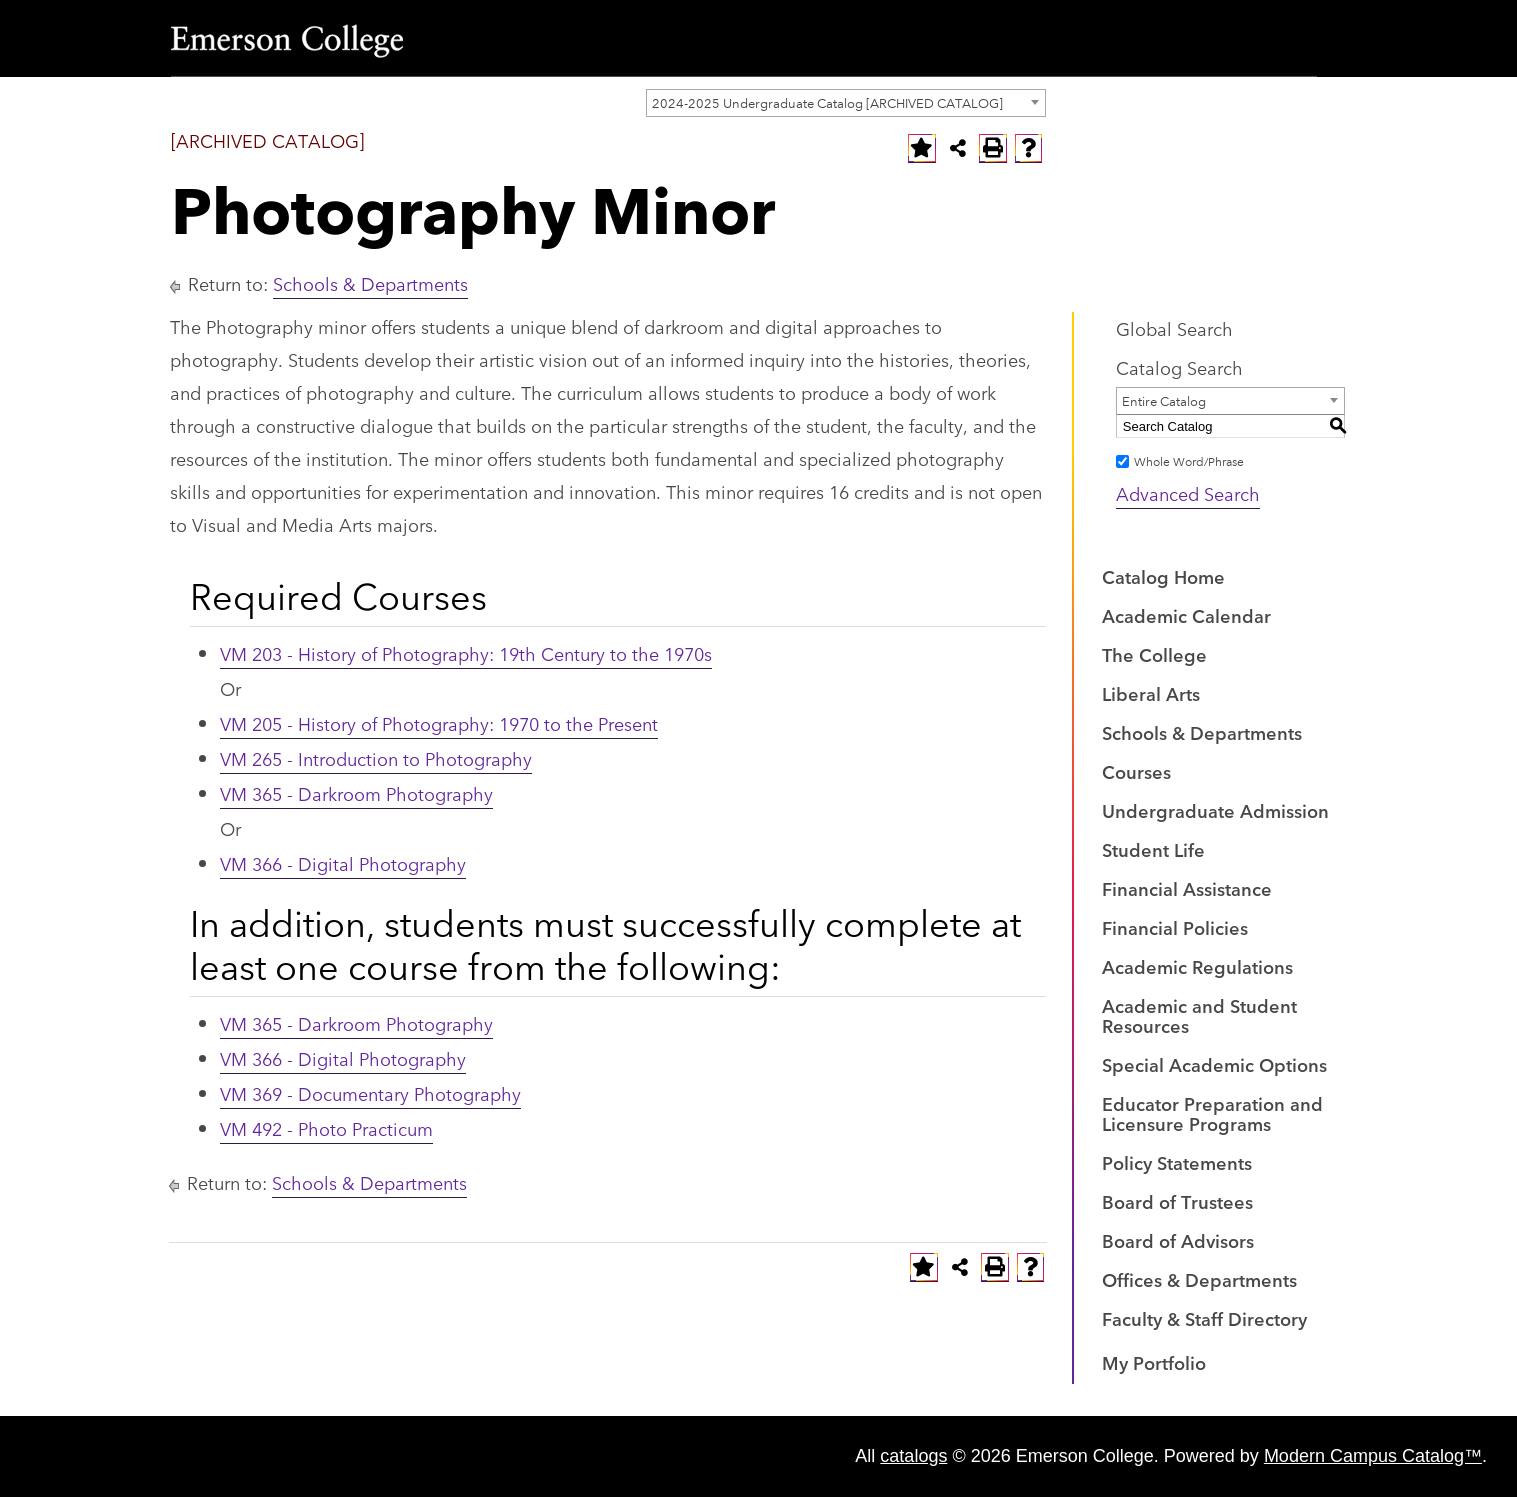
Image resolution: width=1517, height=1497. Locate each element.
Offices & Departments (1199, 1279)
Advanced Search (1188, 493)
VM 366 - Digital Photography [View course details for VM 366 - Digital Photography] (343, 863)
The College (1154, 654)
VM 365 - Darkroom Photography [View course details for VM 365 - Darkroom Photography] (356, 793)
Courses (1136, 771)
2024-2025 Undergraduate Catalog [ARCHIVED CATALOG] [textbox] (827, 102)
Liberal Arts (1151, 693)
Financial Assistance (1187, 888)
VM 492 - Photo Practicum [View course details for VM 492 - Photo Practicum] (326, 1128)
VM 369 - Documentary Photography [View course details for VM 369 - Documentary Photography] (370, 1093)
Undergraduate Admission (1215, 810)
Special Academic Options (1214, 1064)
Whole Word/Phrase (1189, 460)
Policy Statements (1177, 1162)
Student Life (1153, 849)
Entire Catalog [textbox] (1164, 400)
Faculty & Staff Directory (1204, 1318)
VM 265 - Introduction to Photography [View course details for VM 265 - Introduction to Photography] (376, 758)
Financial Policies (1175, 927)
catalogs (913, 1456)
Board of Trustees (1177, 1201)
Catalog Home (1163, 576)
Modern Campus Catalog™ (1373, 1456)
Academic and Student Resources (1199, 1015)
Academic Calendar (1186, 615)
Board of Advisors (1178, 1240)
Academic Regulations (1197, 966)
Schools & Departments (370, 283)
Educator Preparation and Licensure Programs (1212, 1113)
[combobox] (846, 103)
